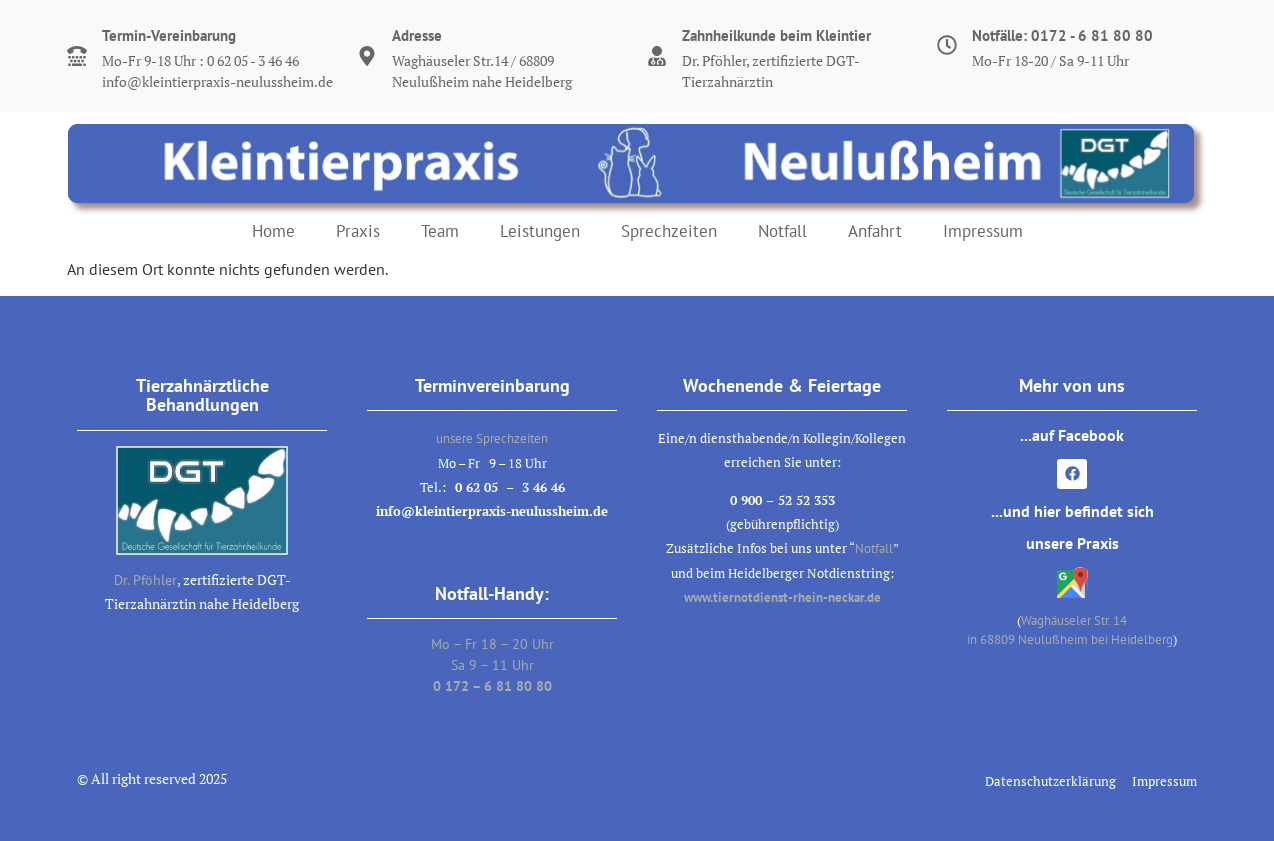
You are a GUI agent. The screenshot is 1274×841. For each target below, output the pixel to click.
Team (440, 231)
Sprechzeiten (669, 231)
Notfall (782, 231)
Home (273, 231)
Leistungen (540, 231)
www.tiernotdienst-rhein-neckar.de (782, 597)
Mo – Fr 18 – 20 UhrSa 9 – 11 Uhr (492, 665)
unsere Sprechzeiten (492, 438)
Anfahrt (875, 231)
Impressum (983, 231)
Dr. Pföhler (145, 580)
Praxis (358, 231)
